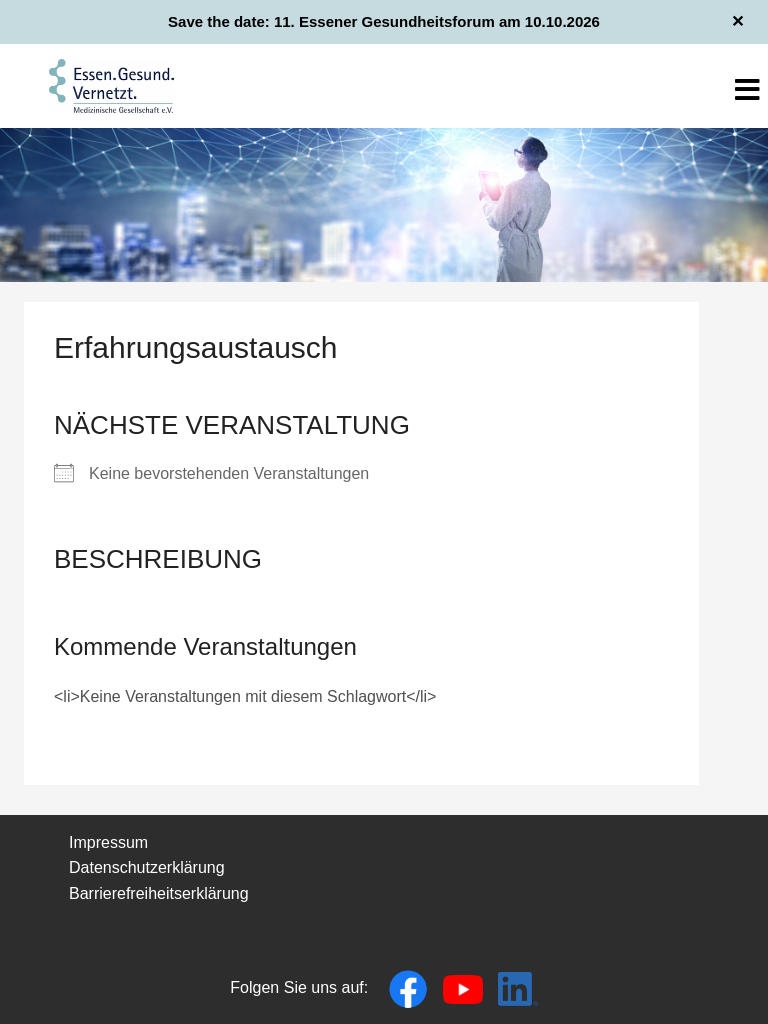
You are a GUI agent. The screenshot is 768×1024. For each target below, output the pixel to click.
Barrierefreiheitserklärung (159, 893)
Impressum (108, 842)
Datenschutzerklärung (147, 867)
